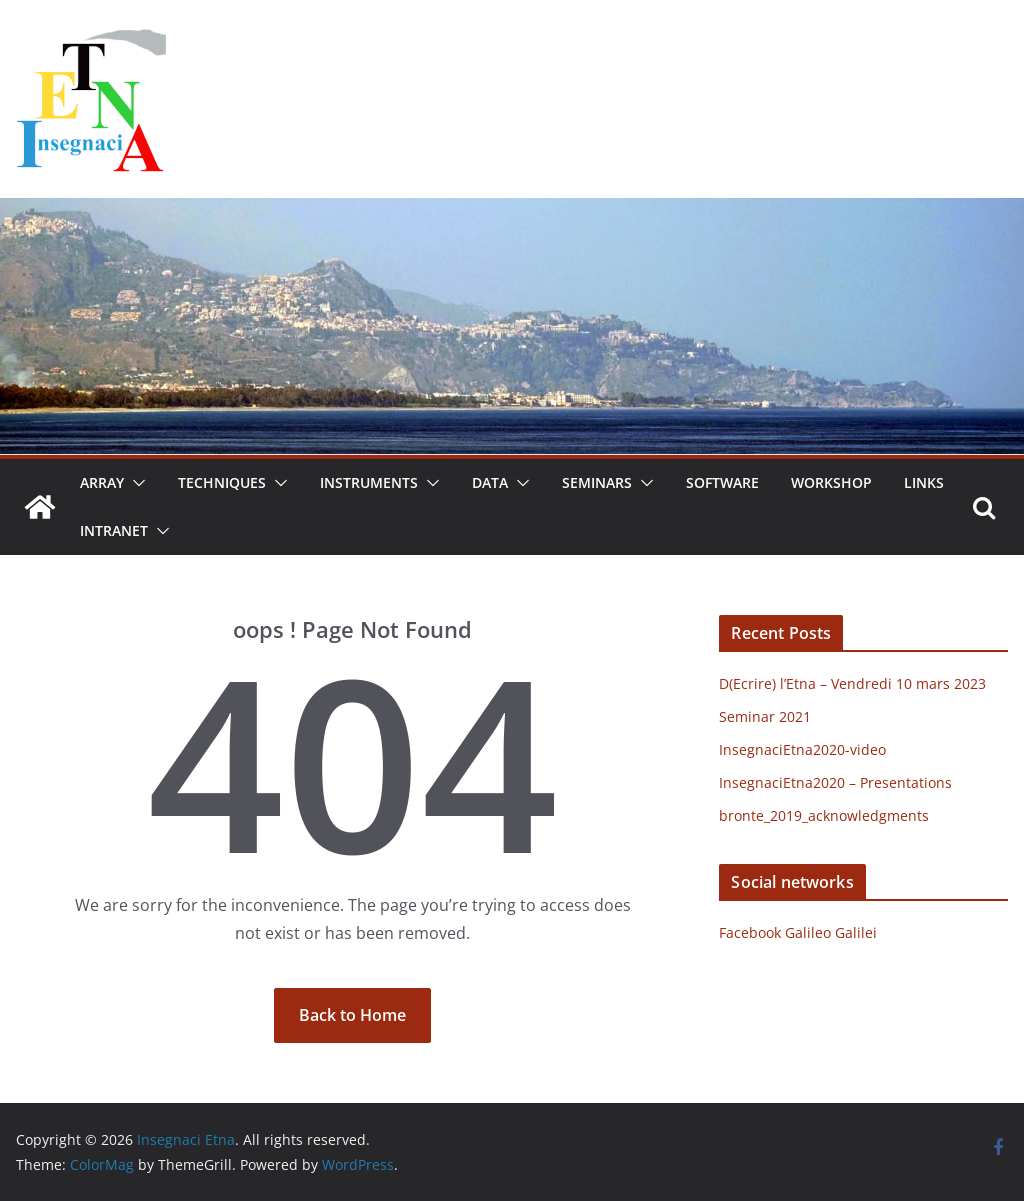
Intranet (114, 530)
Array (102, 482)
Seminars (597, 482)
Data (490, 482)
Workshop (831, 482)
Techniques (222, 482)
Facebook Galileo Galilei (798, 932)
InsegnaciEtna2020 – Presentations (835, 782)
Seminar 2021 (765, 716)
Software (722, 482)
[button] (135, 483)
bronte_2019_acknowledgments (824, 815)
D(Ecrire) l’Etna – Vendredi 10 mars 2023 (852, 683)
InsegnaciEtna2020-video (802, 749)
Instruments (369, 482)
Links (924, 482)
